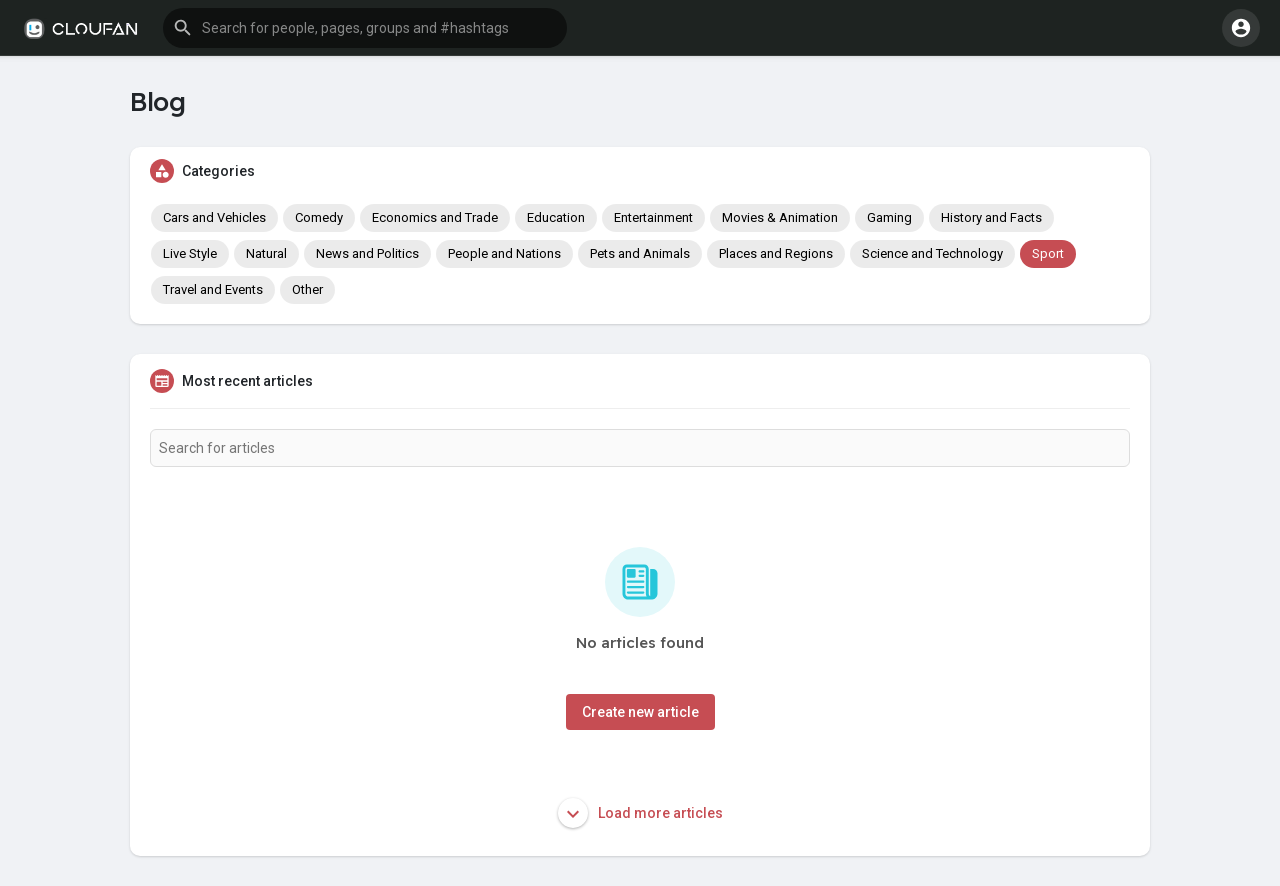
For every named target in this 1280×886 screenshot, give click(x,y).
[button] (365, 28)
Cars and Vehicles (214, 217)
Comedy (319, 217)
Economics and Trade (435, 217)
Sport (1048, 253)
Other (307, 289)
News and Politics (367, 253)
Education (556, 217)
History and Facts (991, 217)
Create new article (640, 712)
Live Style (190, 253)
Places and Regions (776, 253)
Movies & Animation (780, 217)
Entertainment (653, 217)
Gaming (889, 217)
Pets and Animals (640, 253)
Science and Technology (932, 253)
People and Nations (504, 253)
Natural (266, 253)
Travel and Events (213, 289)
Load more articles (640, 813)
